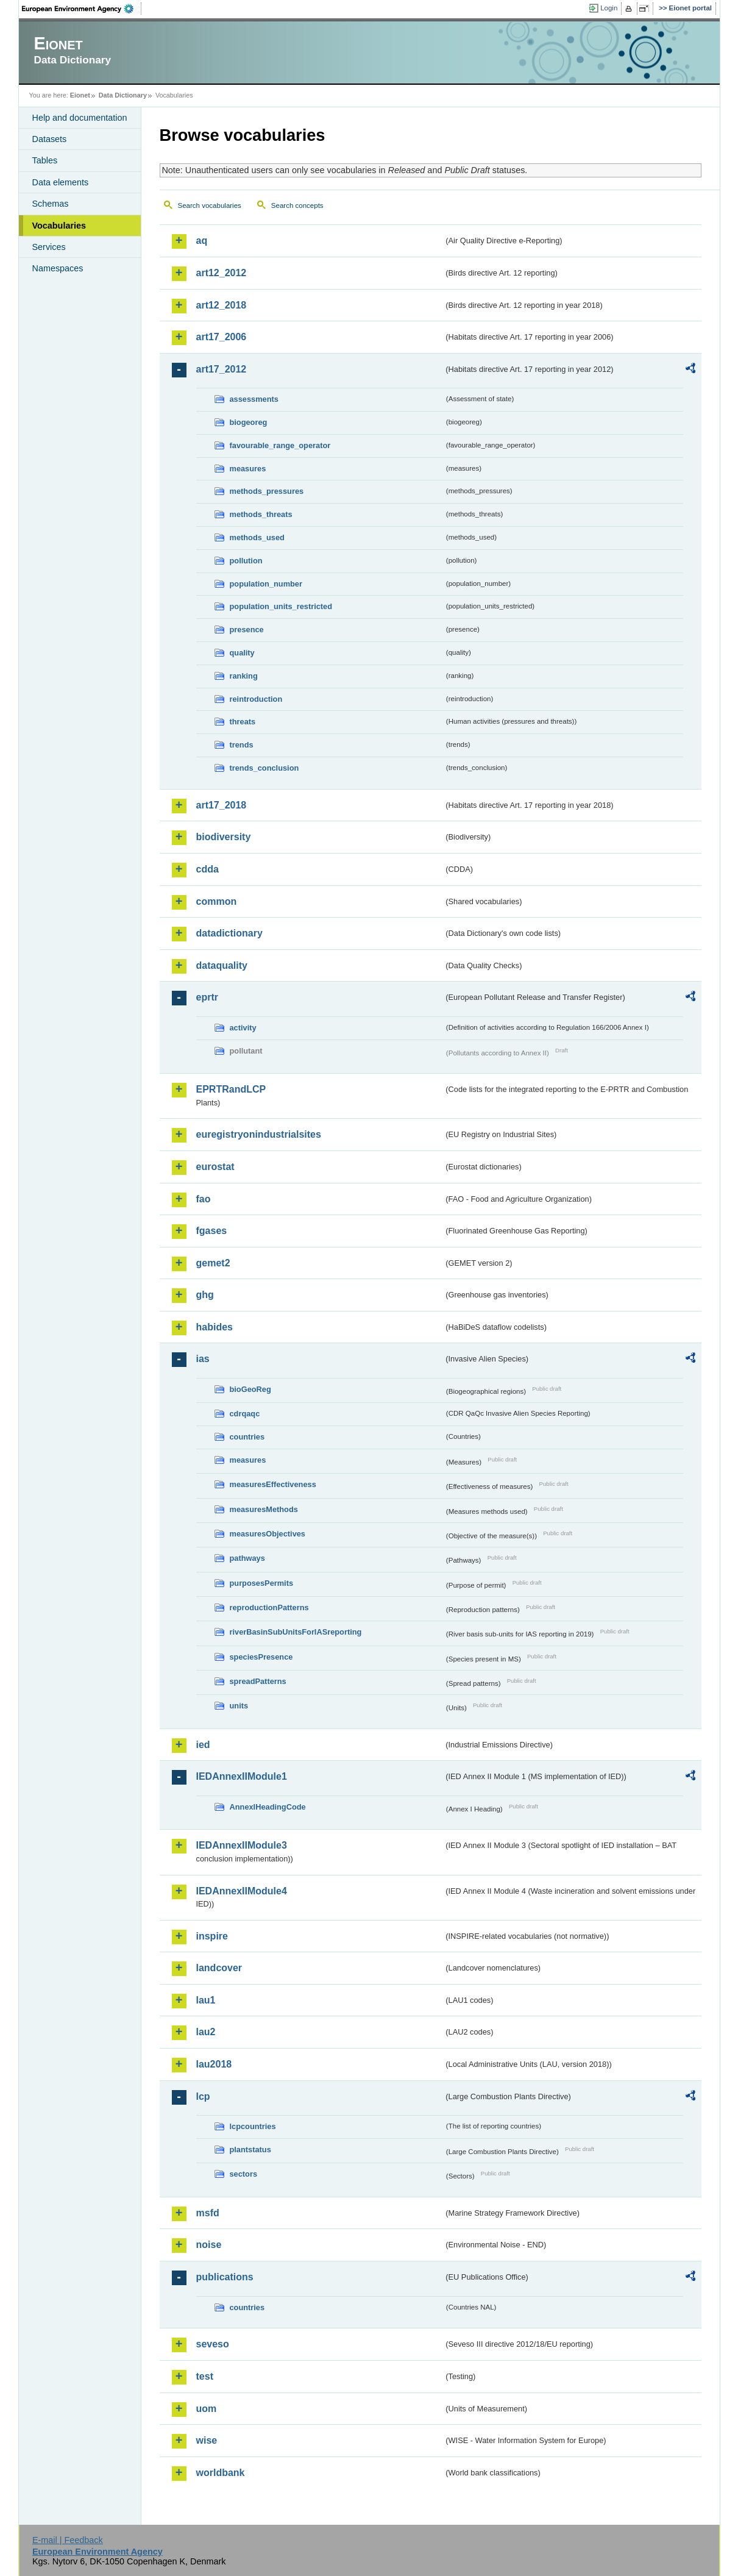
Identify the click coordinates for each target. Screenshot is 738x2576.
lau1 (206, 2000)
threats (243, 721)
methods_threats (261, 514)
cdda (207, 869)
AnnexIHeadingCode (268, 1806)
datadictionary (229, 933)
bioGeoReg (250, 1389)
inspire (212, 1936)
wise (207, 2440)
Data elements (60, 182)
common (216, 901)
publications (225, 2277)
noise (209, 2244)
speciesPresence (261, 1656)
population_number (266, 583)
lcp (203, 2096)
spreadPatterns (258, 1681)
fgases (211, 1231)
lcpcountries (253, 2126)
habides (214, 1327)
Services (49, 247)
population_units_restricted (281, 606)
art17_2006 (221, 337)
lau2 (206, 2032)
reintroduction (256, 699)
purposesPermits (262, 1583)
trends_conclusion (264, 767)
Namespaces (57, 268)
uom (206, 2408)
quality (242, 652)
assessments (254, 399)
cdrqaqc (245, 1413)
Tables (45, 160)
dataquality (221, 965)
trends (242, 744)
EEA (81, 8)
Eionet (80, 95)
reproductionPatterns (269, 1607)
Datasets (49, 139)
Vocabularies (59, 225)
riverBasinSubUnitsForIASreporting (296, 1631)
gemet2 (213, 1263)
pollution (246, 560)
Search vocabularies (209, 205)
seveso (212, 2344)
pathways (247, 1558)
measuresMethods (264, 1509)
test (204, 2376)
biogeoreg (249, 422)
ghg (205, 1295)
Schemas (50, 204)
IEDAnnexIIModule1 (241, 1776)
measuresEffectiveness (273, 1484)
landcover (219, 1968)
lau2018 (214, 2064)
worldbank (220, 2472)
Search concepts (297, 205)
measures (248, 468)
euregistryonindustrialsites (258, 1134)
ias (203, 1359)
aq (202, 240)
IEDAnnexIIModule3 (241, 1845)
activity (243, 1027)
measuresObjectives (268, 1533)
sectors (244, 2173)
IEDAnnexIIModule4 (241, 1891)
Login (608, 8)
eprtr (207, 997)
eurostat (215, 1166)
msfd (207, 2213)
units (239, 1705)
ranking (244, 675)
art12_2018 (221, 305)
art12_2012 (221, 273)
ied (203, 1744)
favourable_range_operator (280, 445)
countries (247, 1436)
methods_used (257, 537)
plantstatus (250, 2149)
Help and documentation (79, 118)
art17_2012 (221, 369)
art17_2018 (221, 805)
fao (203, 1199)
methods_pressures (267, 491)
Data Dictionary (123, 95)
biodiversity (223, 837)
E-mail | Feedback (67, 2540)
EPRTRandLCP (231, 1089)
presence (247, 629)
